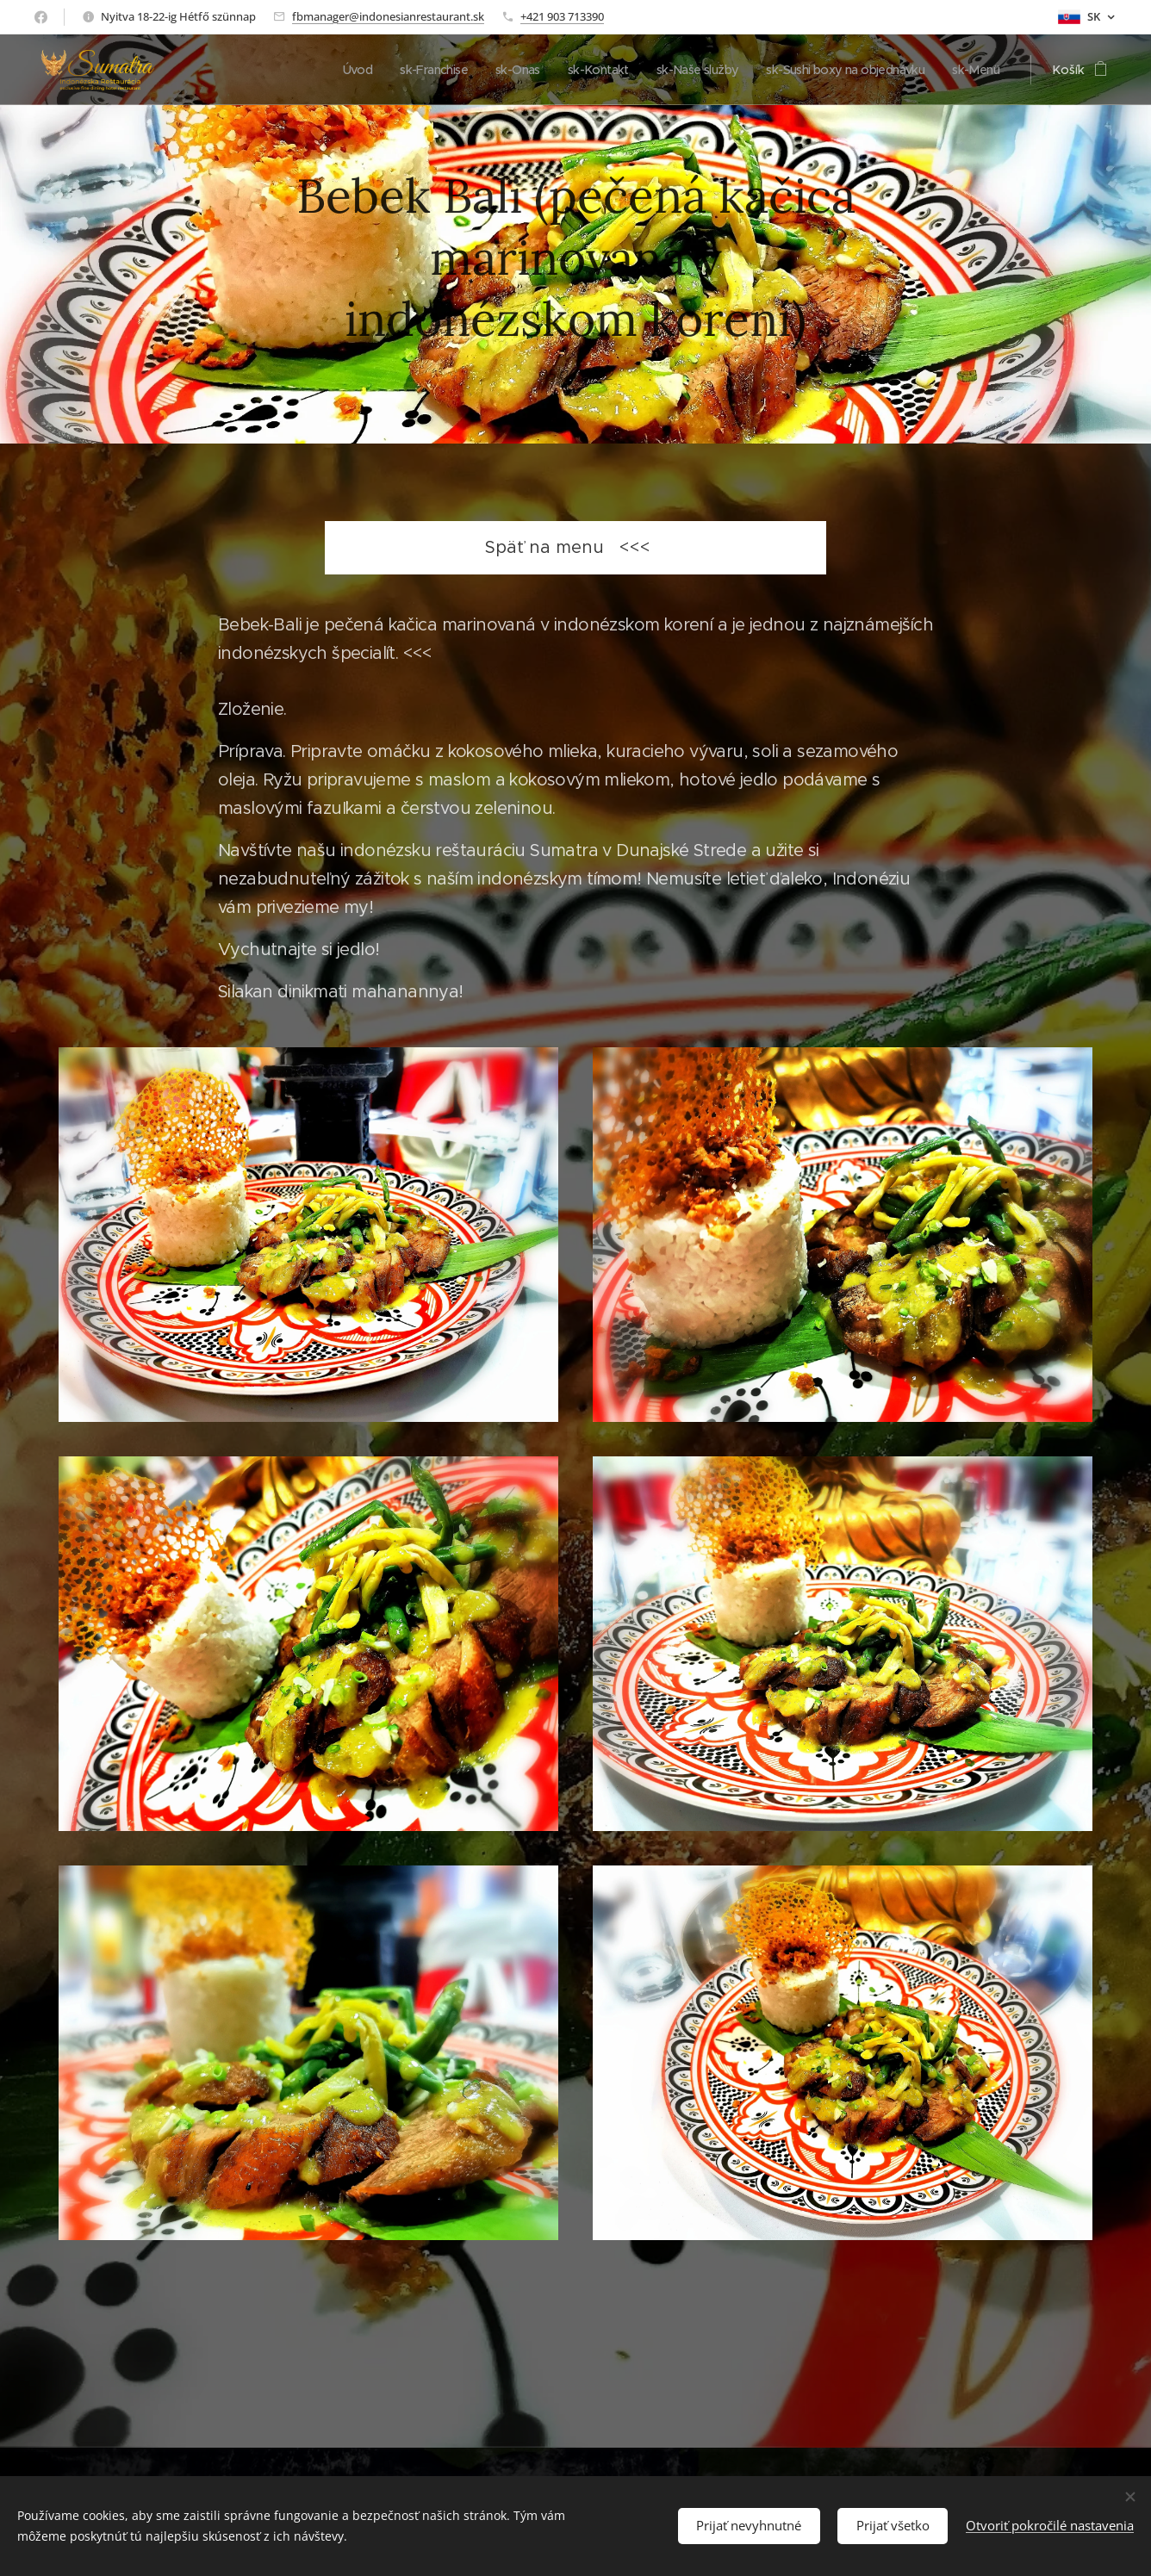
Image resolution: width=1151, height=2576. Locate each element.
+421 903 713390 (562, 16)
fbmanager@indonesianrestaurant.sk (388, 16)
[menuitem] (321, 69)
